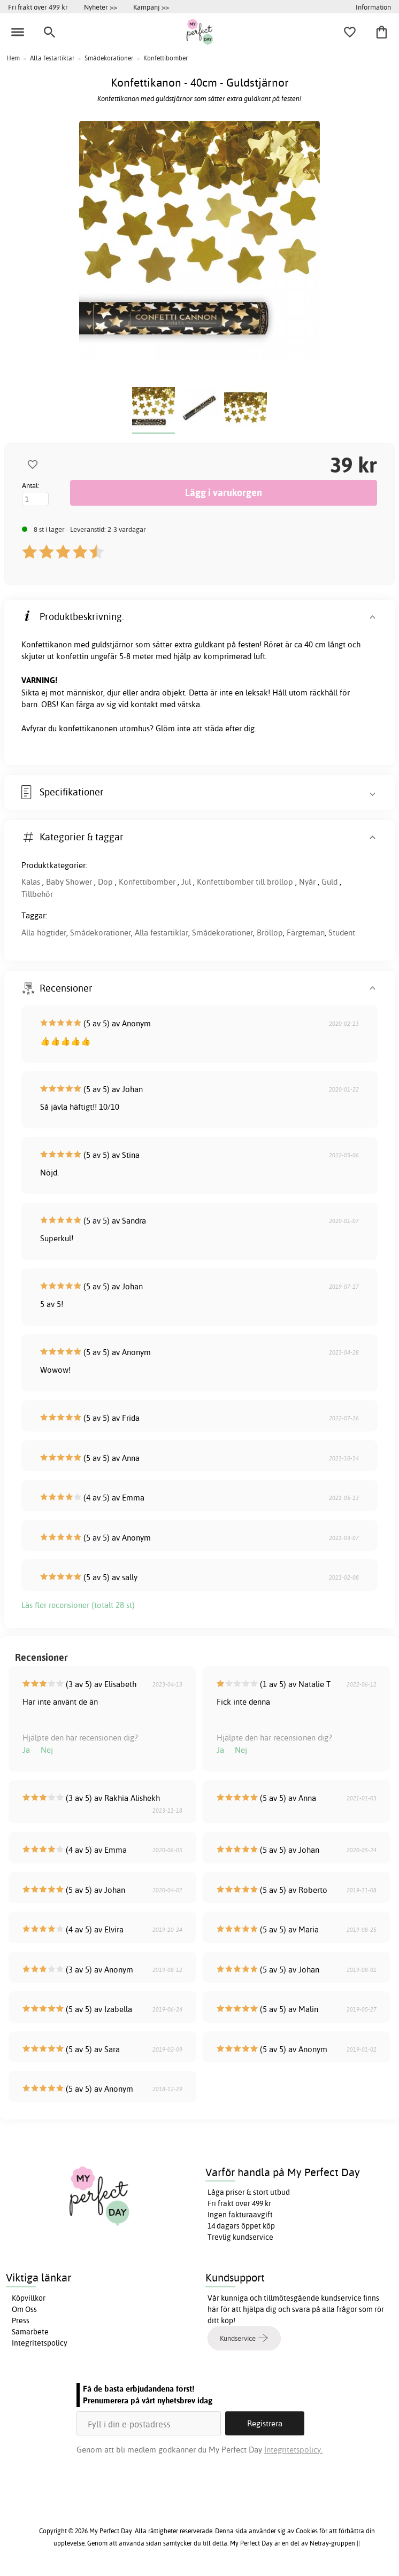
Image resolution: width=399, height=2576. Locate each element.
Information (373, 7)
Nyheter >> (100, 7)
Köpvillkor (28, 2298)
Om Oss (24, 2309)
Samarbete (30, 2332)
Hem (13, 58)
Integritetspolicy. (293, 2450)
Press (20, 2320)
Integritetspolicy (39, 2343)
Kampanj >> (151, 7)
